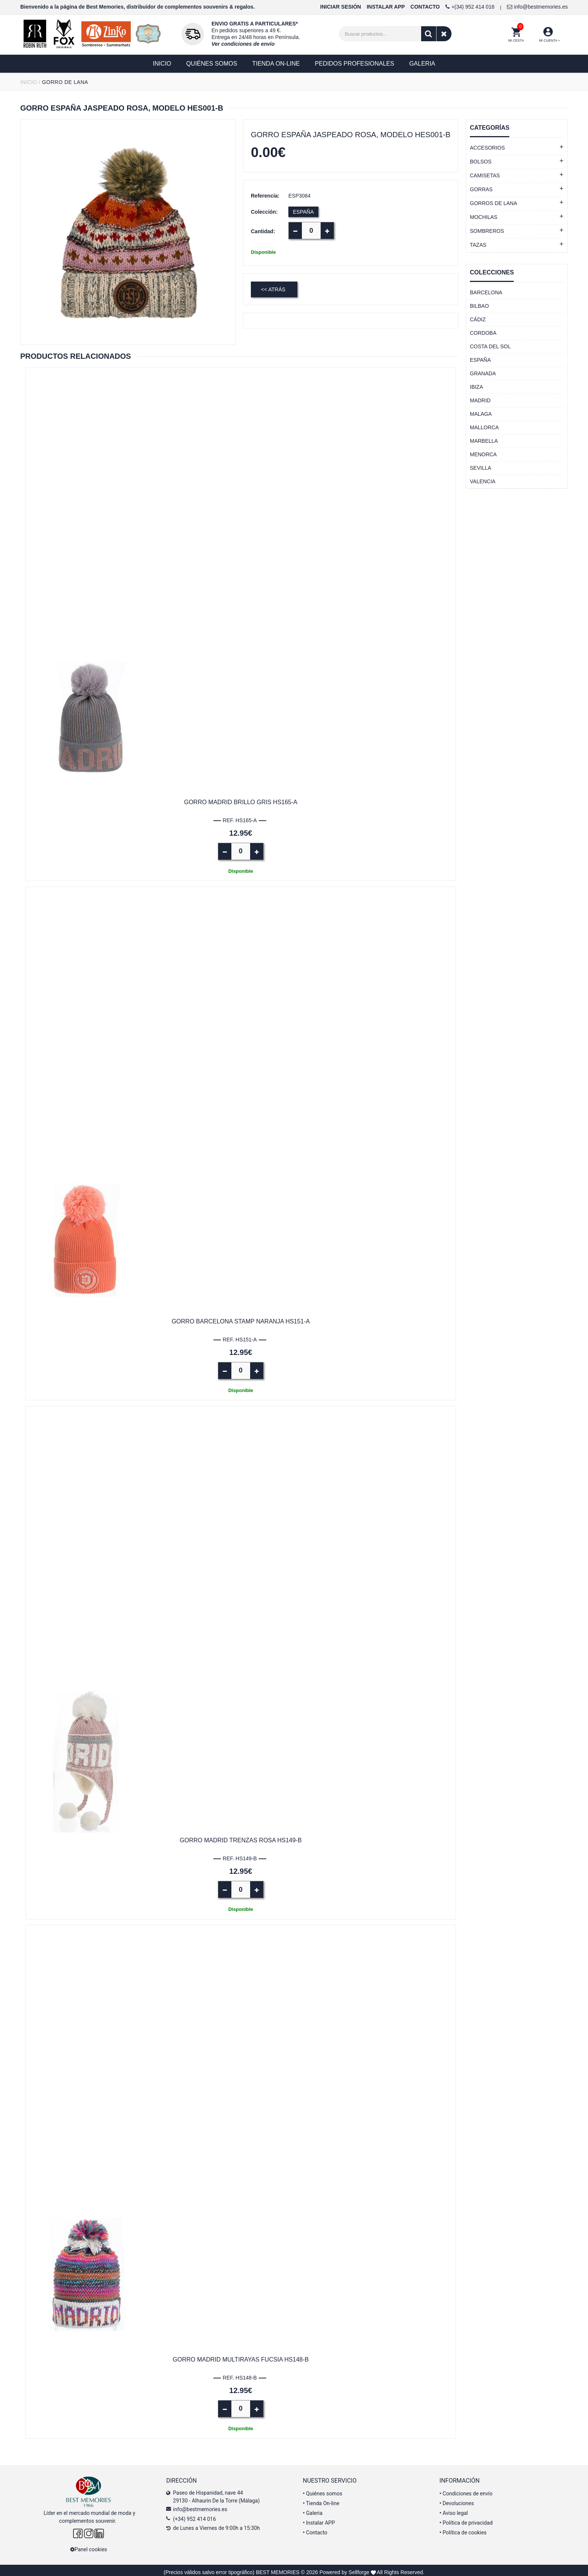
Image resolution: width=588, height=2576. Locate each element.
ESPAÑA (303, 212)
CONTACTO (425, 7)
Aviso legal (454, 2509)
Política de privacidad (466, 2518)
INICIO (29, 82)
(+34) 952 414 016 (194, 2515)
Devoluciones (457, 2500)
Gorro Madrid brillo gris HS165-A (241, 801)
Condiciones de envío (466, 2490)
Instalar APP (319, 2518)
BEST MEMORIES (277, 2569)
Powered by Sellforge (344, 2569)
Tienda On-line (321, 2500)
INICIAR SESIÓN (340, 7)
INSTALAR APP (386, 7)
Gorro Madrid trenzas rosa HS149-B (241, 1838)
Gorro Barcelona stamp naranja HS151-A (241, 1319)
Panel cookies (88, 2546)
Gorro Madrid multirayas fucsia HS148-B (241, 2356)
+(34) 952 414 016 (470, 7)
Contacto (315, 2528)
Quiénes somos (322, 2490)
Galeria (312, 2509)
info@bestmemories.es (537, 7)
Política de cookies (463, 2528)
